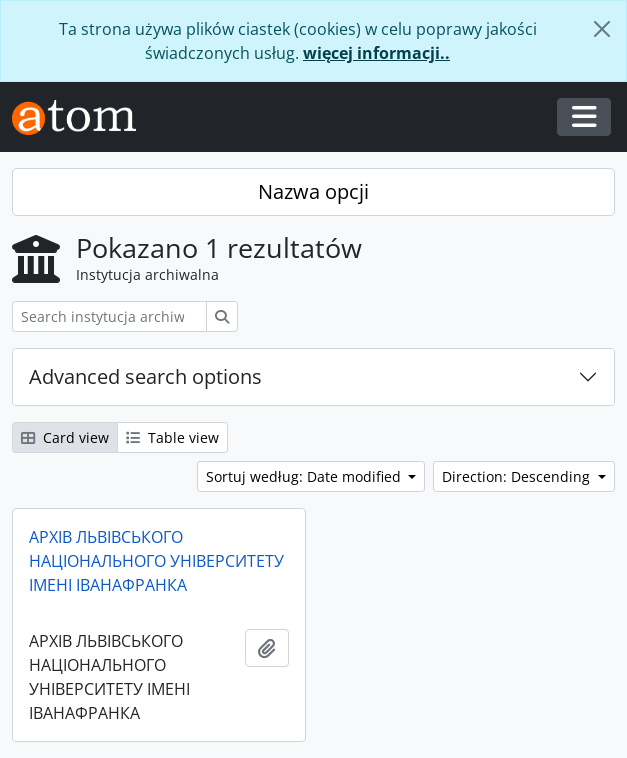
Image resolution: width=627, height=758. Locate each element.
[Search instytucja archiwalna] (109, 316)
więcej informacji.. (376, 53)
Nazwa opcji (313, 191)
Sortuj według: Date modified (305, 476)
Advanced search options (145, 376)
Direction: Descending (518, 476)
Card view (65, 437)
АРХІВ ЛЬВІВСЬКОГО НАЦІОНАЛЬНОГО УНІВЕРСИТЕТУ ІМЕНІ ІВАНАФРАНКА (156, 561)
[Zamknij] (602, 29)
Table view (172, 437)
